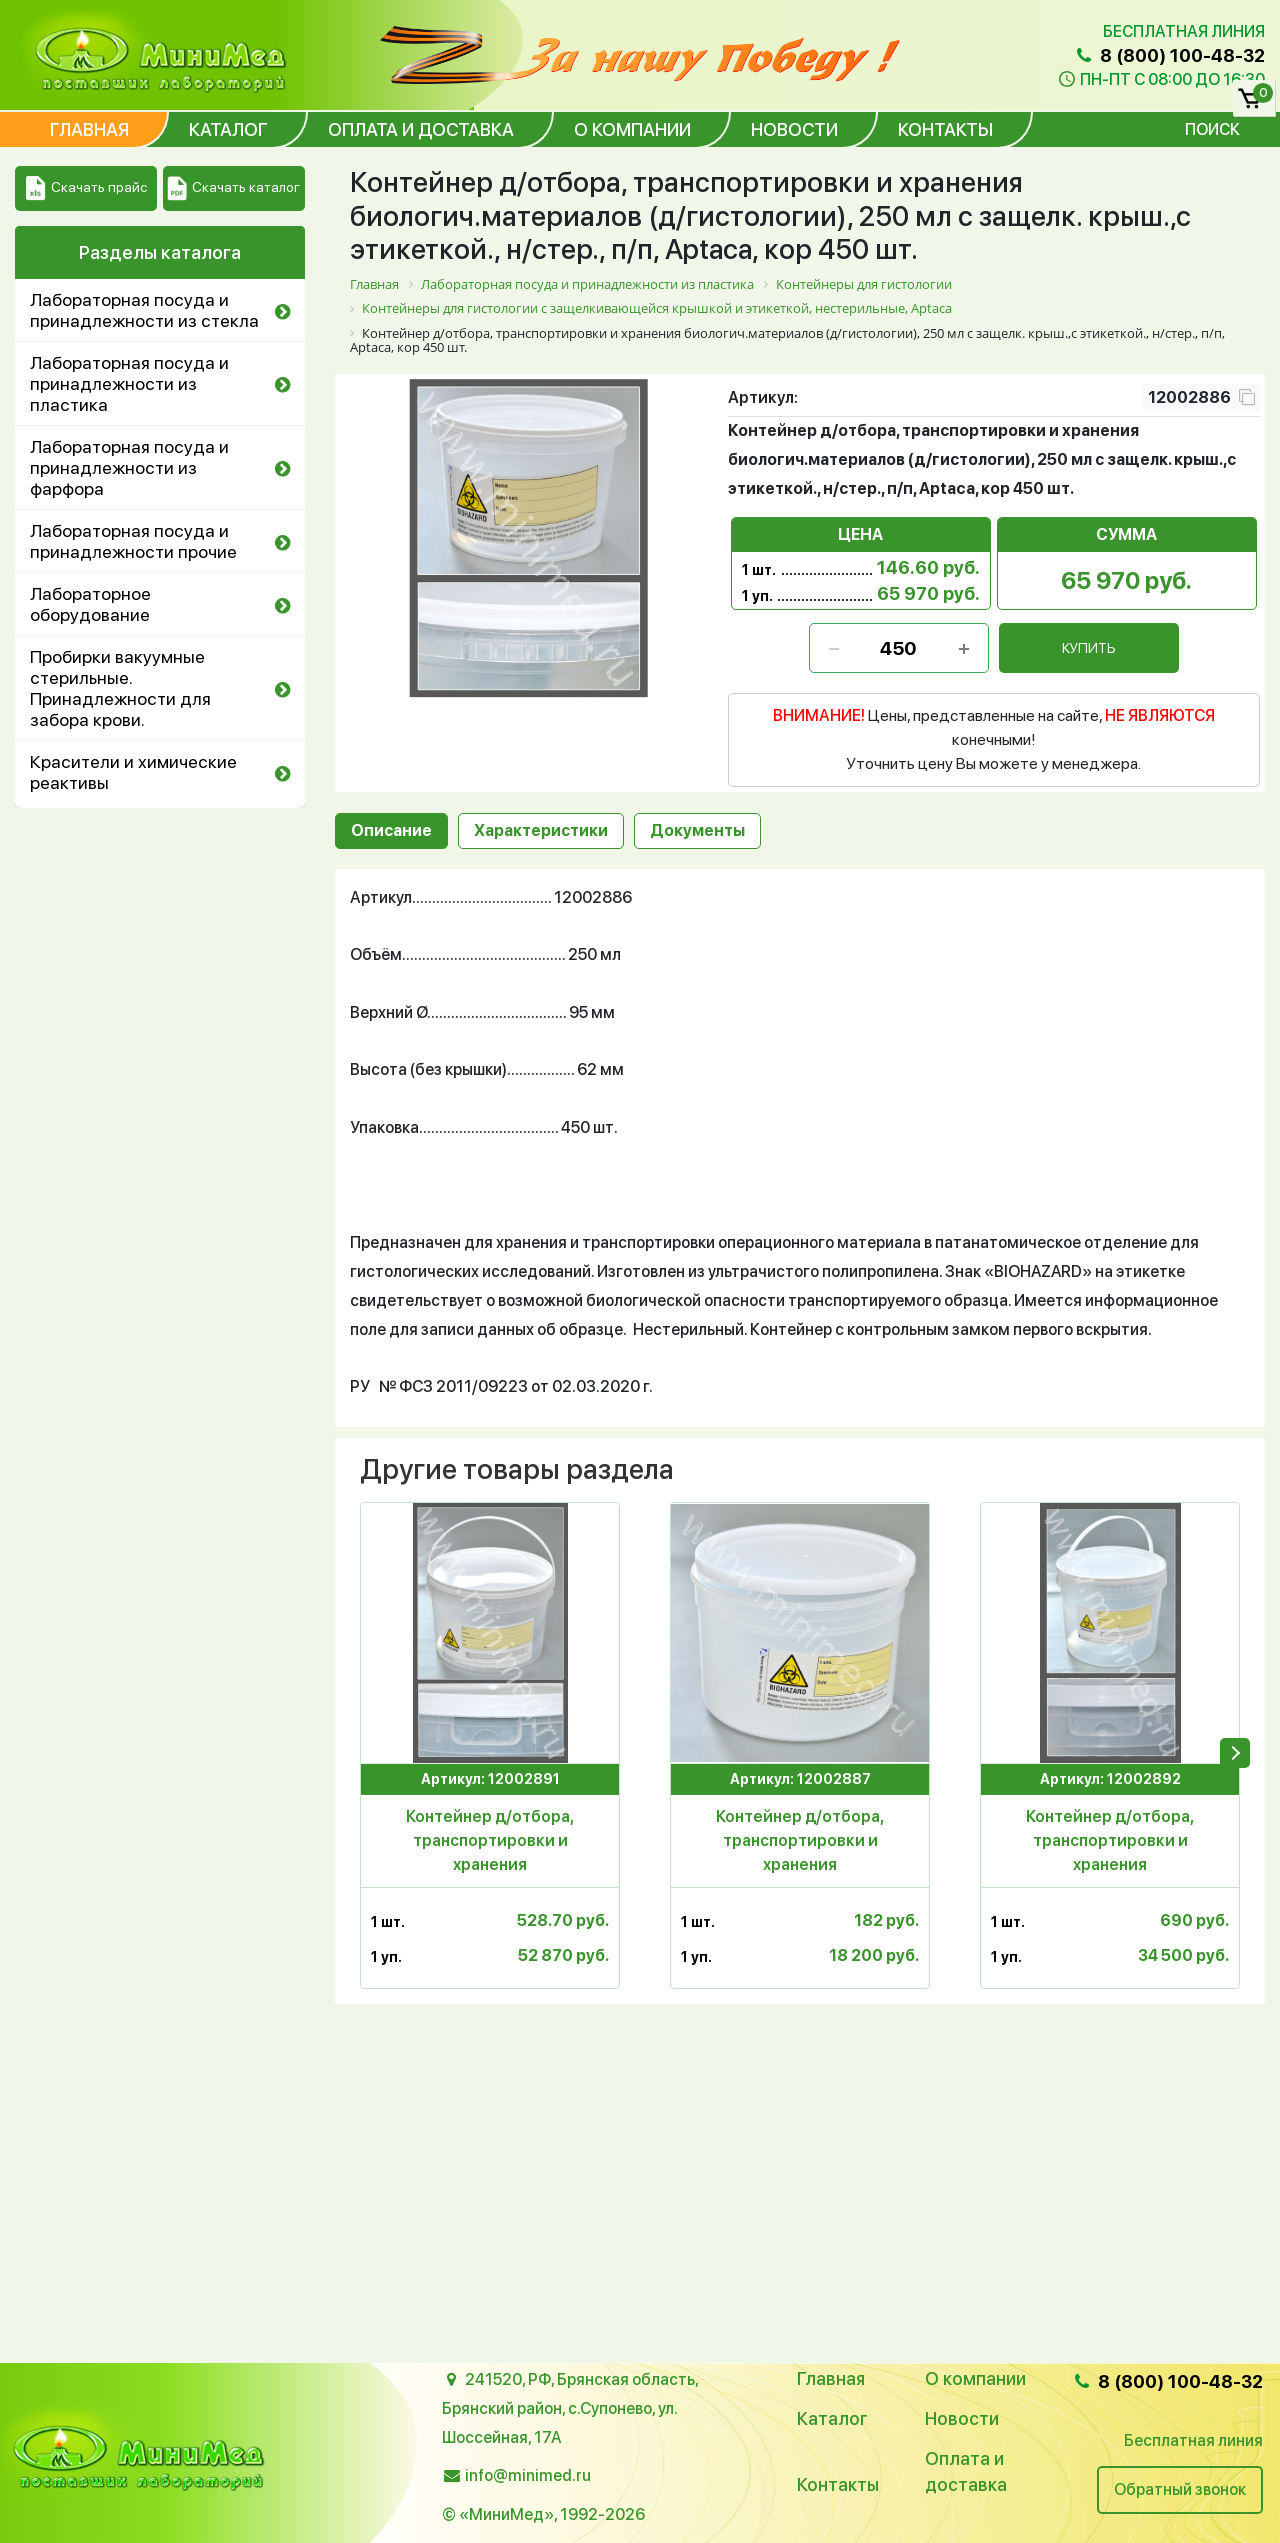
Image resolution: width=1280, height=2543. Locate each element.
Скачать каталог (233, 188)
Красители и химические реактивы (133, 772)
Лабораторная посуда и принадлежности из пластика (129, 383)
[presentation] (1235, 1753)
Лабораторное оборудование (90, 604)
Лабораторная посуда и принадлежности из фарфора (129, 467)
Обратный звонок (1180, 2489)
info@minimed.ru (528, 2475)
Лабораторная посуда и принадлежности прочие (133, 541)
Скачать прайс (86, 188)
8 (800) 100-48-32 (1169, 55)
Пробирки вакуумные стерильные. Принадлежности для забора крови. (120, 688)
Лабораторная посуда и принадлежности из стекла (144, 310)
